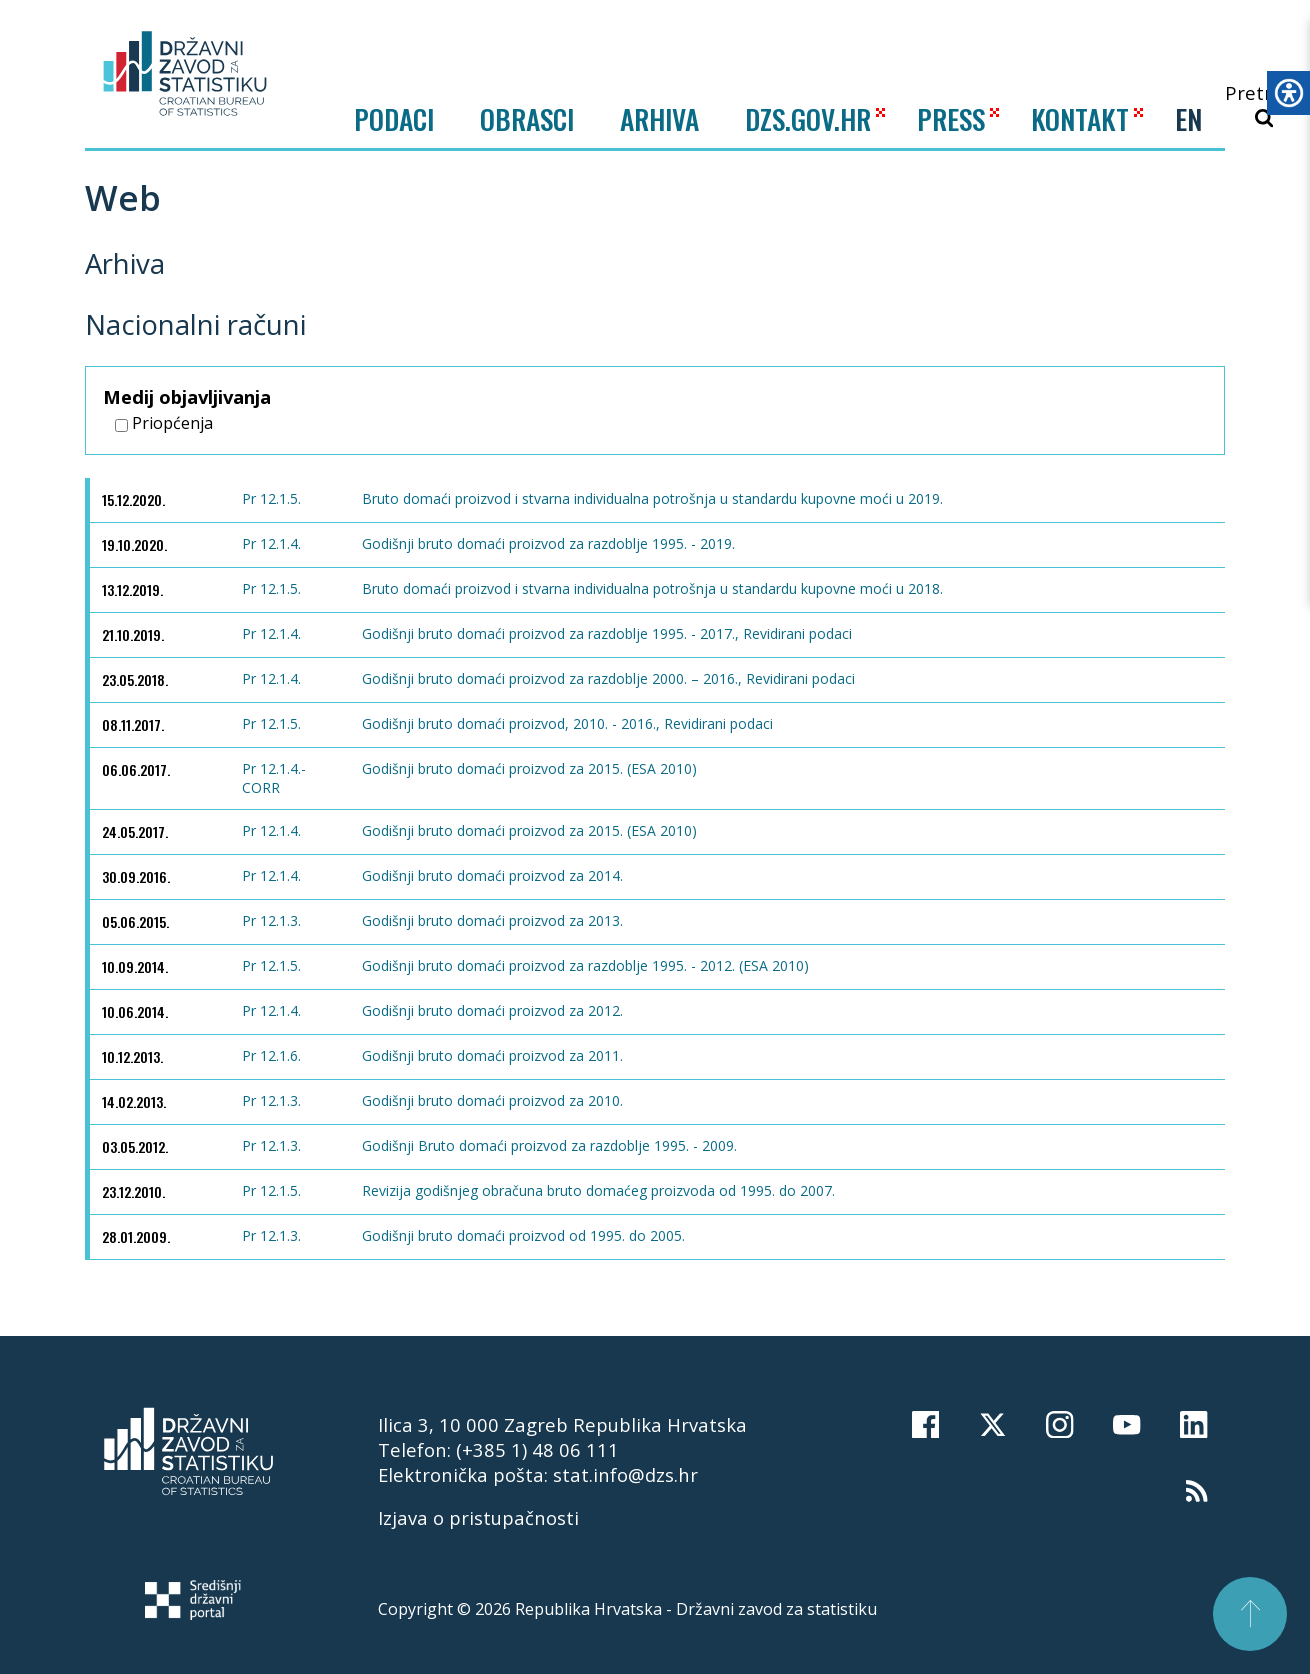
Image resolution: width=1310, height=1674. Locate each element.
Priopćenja (164, 423)
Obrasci (527, 119)
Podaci (394, 119)
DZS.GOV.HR (808, 118)
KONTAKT (1080, 118)
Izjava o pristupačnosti (478, 1517)
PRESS (951, 118)
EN (1188, 119)
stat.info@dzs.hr (625, 1474)
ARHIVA (659, 118)
